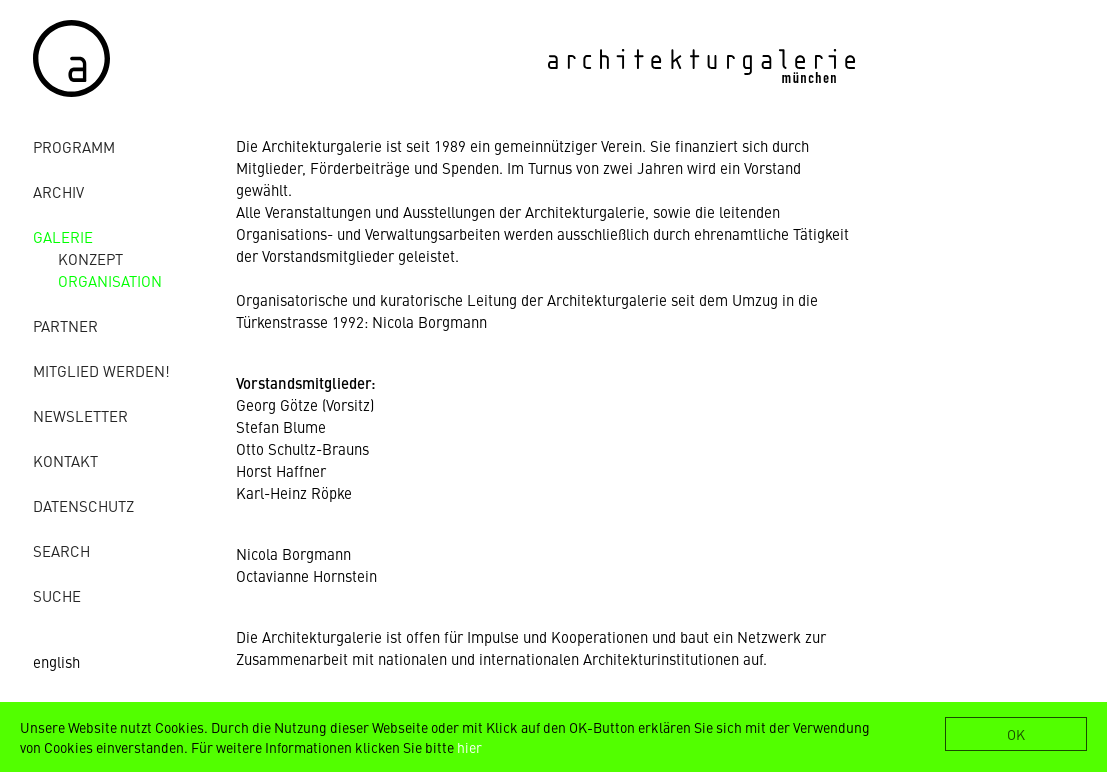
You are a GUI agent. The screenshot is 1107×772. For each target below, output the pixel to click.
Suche (57, 595)
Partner (65, 325)
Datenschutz (83, 505)
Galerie (63, 236)
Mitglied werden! (101, 370)
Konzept (90, 258)
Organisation (110, 280)
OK (1016, 734)
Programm (74, 146)
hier (469, 747)
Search (61, 550)
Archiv (58, 191)
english (56, 661)
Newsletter (80, 415)
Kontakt (65, 460)
